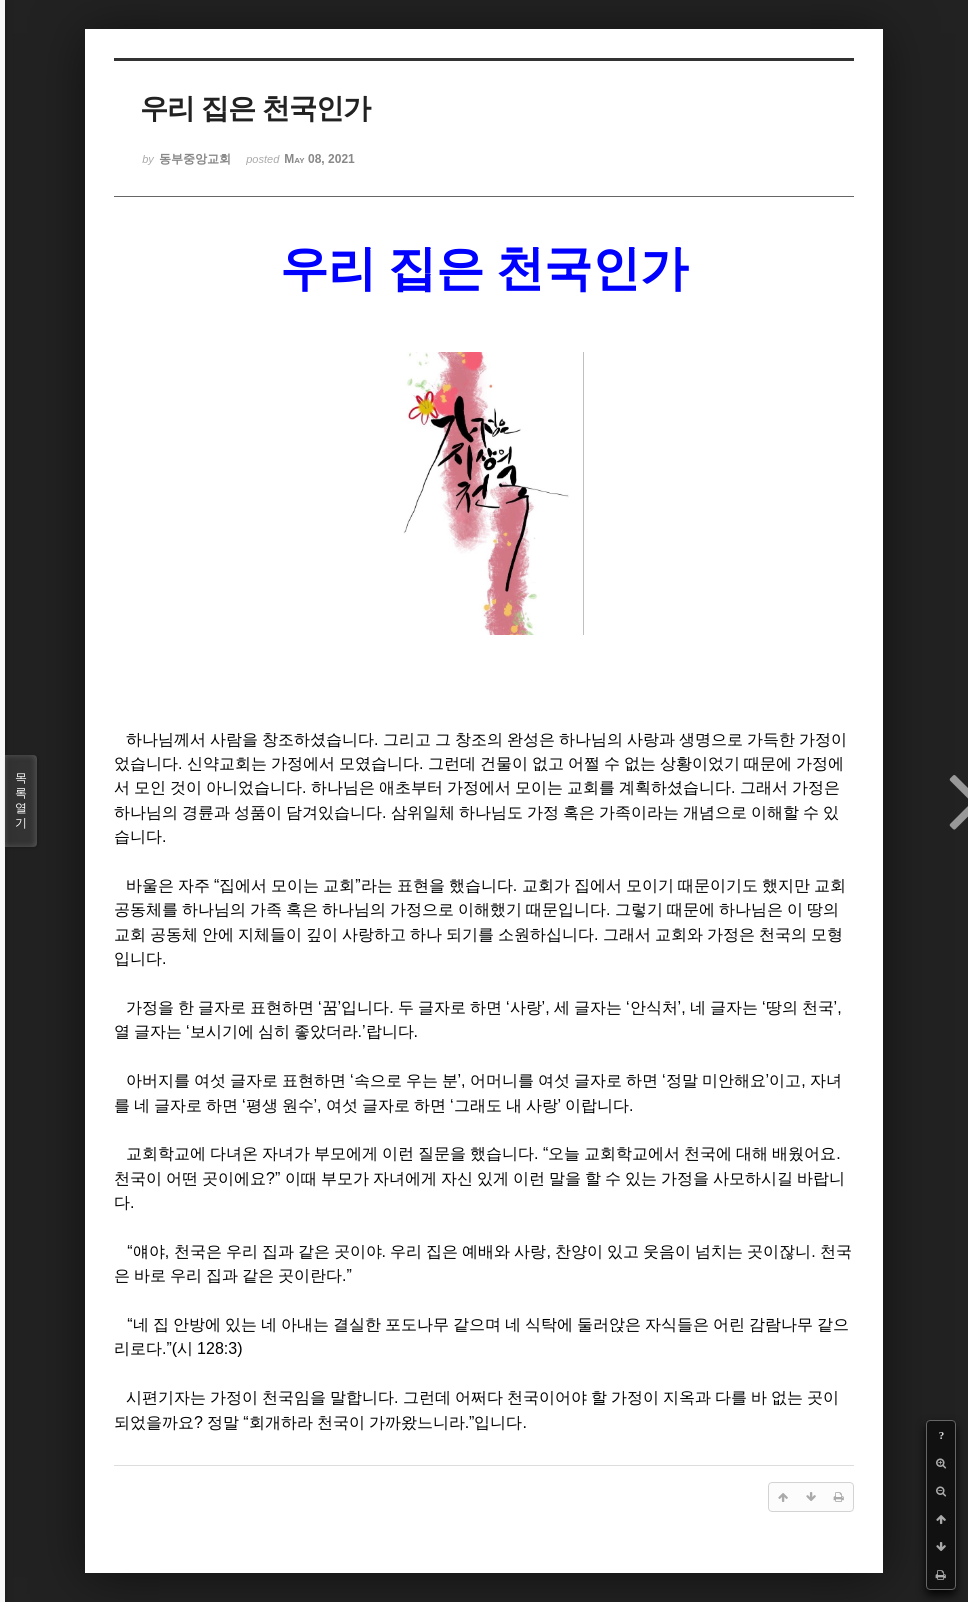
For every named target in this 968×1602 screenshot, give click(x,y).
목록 (21, 801)
